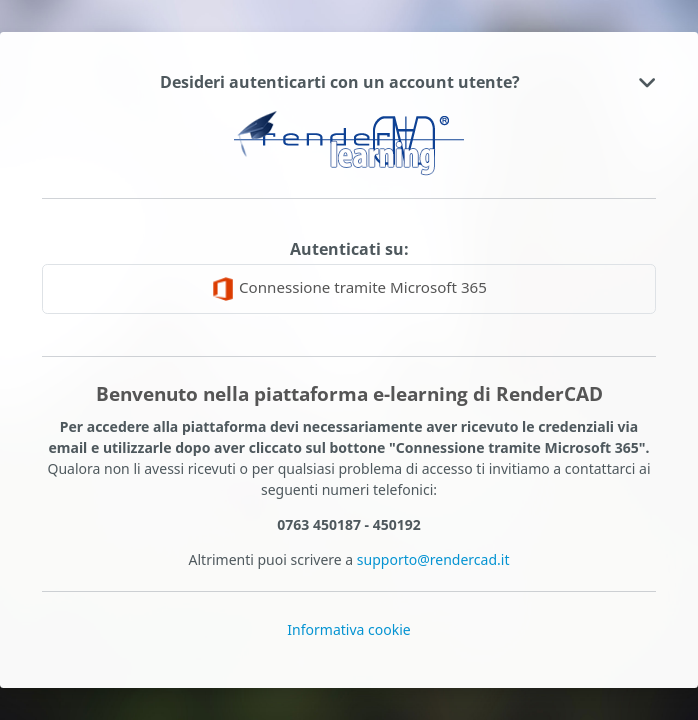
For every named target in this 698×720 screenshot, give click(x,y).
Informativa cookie (348, 629)
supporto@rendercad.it (433, 559)
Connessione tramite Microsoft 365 (349, 289)
